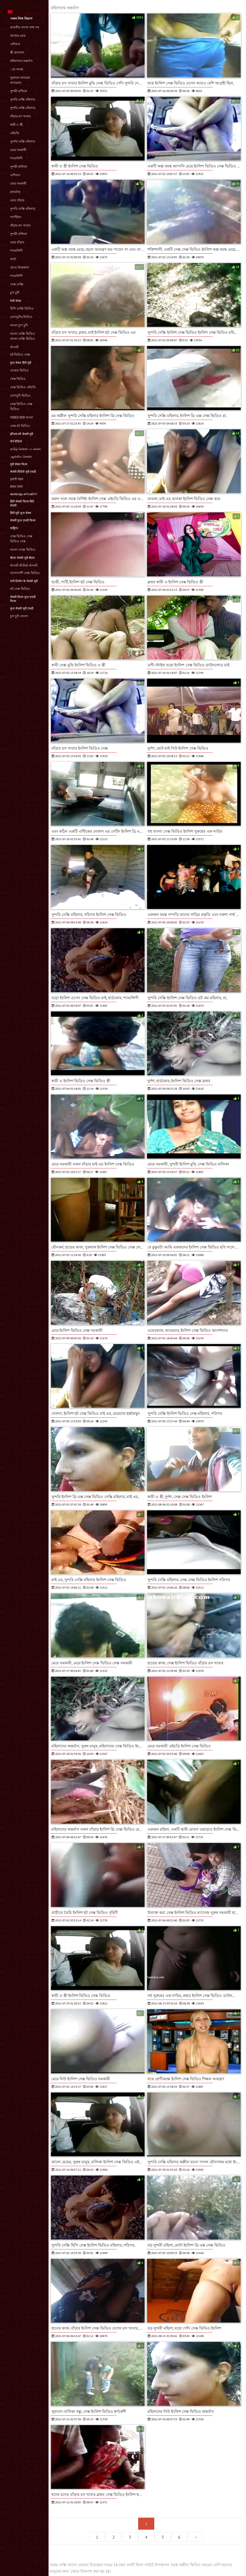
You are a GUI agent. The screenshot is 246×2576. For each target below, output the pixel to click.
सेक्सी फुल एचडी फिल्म (23, 520)
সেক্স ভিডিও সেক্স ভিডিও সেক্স (21, 538)
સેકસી (14, 347)
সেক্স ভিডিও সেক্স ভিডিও (21, 406)
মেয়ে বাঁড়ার (17, 200)
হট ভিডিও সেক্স (20, 355)
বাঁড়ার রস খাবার (20, 116)
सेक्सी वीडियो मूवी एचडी (23, 472)
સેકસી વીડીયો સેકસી (23, 565)
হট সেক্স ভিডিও (20, 589)
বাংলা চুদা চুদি (19, 325)
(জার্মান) (15, 192)
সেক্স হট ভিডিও (20, 426)
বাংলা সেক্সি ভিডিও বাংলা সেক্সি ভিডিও (22, 336)
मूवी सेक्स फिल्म (18, 464)
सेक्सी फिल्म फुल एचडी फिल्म (23, 599)
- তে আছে (16, 69)
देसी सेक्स (15, 301)
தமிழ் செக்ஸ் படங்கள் (25, 449)
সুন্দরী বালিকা (18, 91)
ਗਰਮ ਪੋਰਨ (16, 486)
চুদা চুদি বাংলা (19, 616)
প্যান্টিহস (15, 217)
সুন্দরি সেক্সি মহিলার (22, 99)
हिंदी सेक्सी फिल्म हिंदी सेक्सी (22, 503)
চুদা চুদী (14, 293)
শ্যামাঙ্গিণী (16, 158)
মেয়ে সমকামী (18, 150)
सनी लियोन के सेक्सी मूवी (24, 581)
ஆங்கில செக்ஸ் (21, 456)
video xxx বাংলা (21, 417)
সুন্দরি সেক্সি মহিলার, (23, 108)
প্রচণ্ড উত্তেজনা (19, 267)
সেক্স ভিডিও (18, 379)
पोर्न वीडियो (16, 441)
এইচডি (14, 133)
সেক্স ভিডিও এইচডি (23, 387)
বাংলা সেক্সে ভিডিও (22, 550)
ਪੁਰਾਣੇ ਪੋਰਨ (16, 479)
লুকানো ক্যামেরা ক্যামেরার (20, 80)
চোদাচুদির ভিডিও (21, 317)
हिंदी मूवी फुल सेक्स (20, 513)
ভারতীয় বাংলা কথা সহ (24, 27)
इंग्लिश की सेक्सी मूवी (21, 434)
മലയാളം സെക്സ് (23, 494)
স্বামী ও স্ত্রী (16, 125)
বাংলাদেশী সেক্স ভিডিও (25, 573)
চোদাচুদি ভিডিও (20, 396)
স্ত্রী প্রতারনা (17, 52)
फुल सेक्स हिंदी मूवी (20, 363)
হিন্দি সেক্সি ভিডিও (22, 308)
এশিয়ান (15, 44)
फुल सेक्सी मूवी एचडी (21, 608)
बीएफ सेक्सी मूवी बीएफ (22, 558)
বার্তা (13, 259)
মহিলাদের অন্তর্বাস (21, 61)
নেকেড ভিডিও (19, 370)
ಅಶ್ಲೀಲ (14, 528)
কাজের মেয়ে (18, 36)
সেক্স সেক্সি (16, 284)
